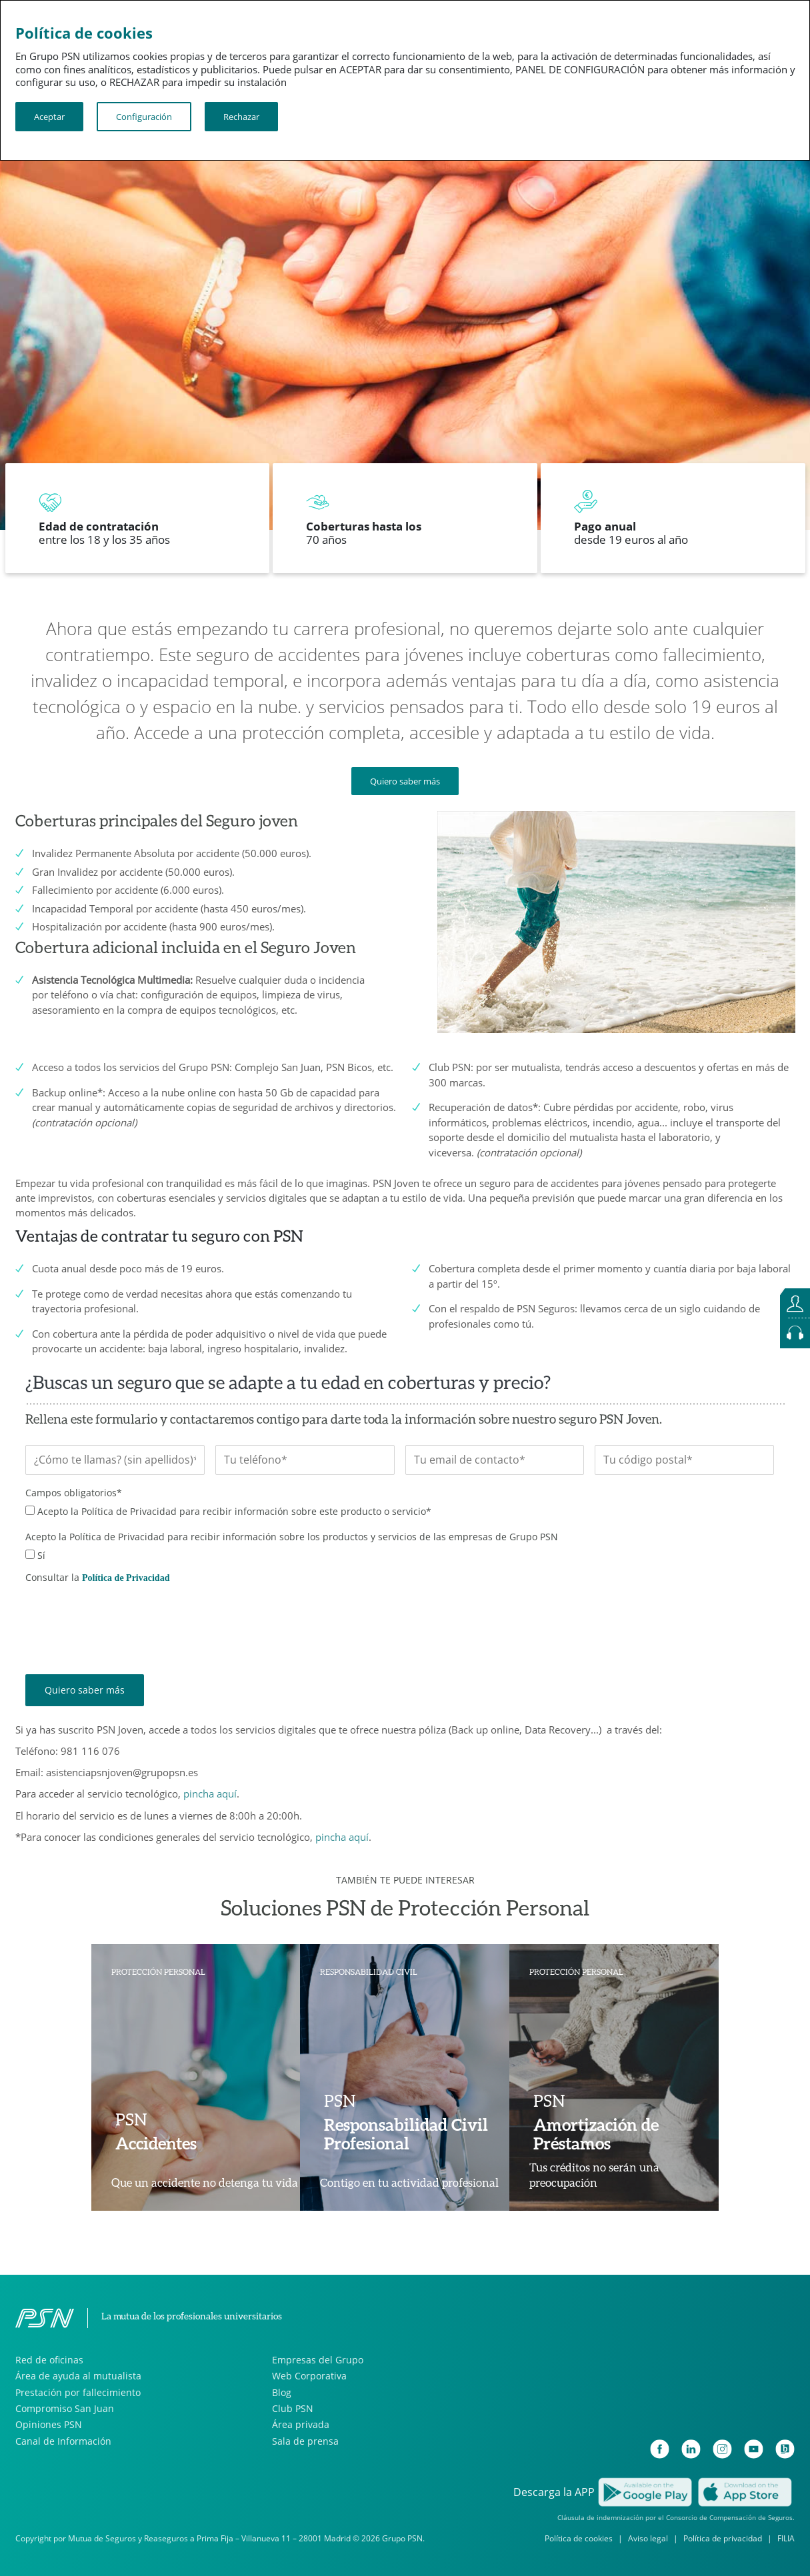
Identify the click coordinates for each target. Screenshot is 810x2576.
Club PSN (292, 2408)
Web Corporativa (309, 2375)
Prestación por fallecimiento (78, 2392)
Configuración (144, 117)
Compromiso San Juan (64, 2408)
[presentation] (126, 1619)
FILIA (786, 2538)
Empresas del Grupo (317, 2359)
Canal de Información (63, 2441)
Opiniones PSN (48, 2424)
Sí (41, 1555)
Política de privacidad (722, 2538)
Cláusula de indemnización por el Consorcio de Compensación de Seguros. (676, 2517)
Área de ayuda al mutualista (78, 2375)
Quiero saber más (405, 781)
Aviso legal (648, 2538)
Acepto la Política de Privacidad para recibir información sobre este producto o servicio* (234, 1511)
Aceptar (49, 117)
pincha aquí (210, 1793)
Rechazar (241, 117)
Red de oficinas (49, 2359)
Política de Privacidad (125, 1578)
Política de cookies (579, 2538)
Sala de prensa (305, 2441)
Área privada (300, 2424)
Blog (281, 2392)
